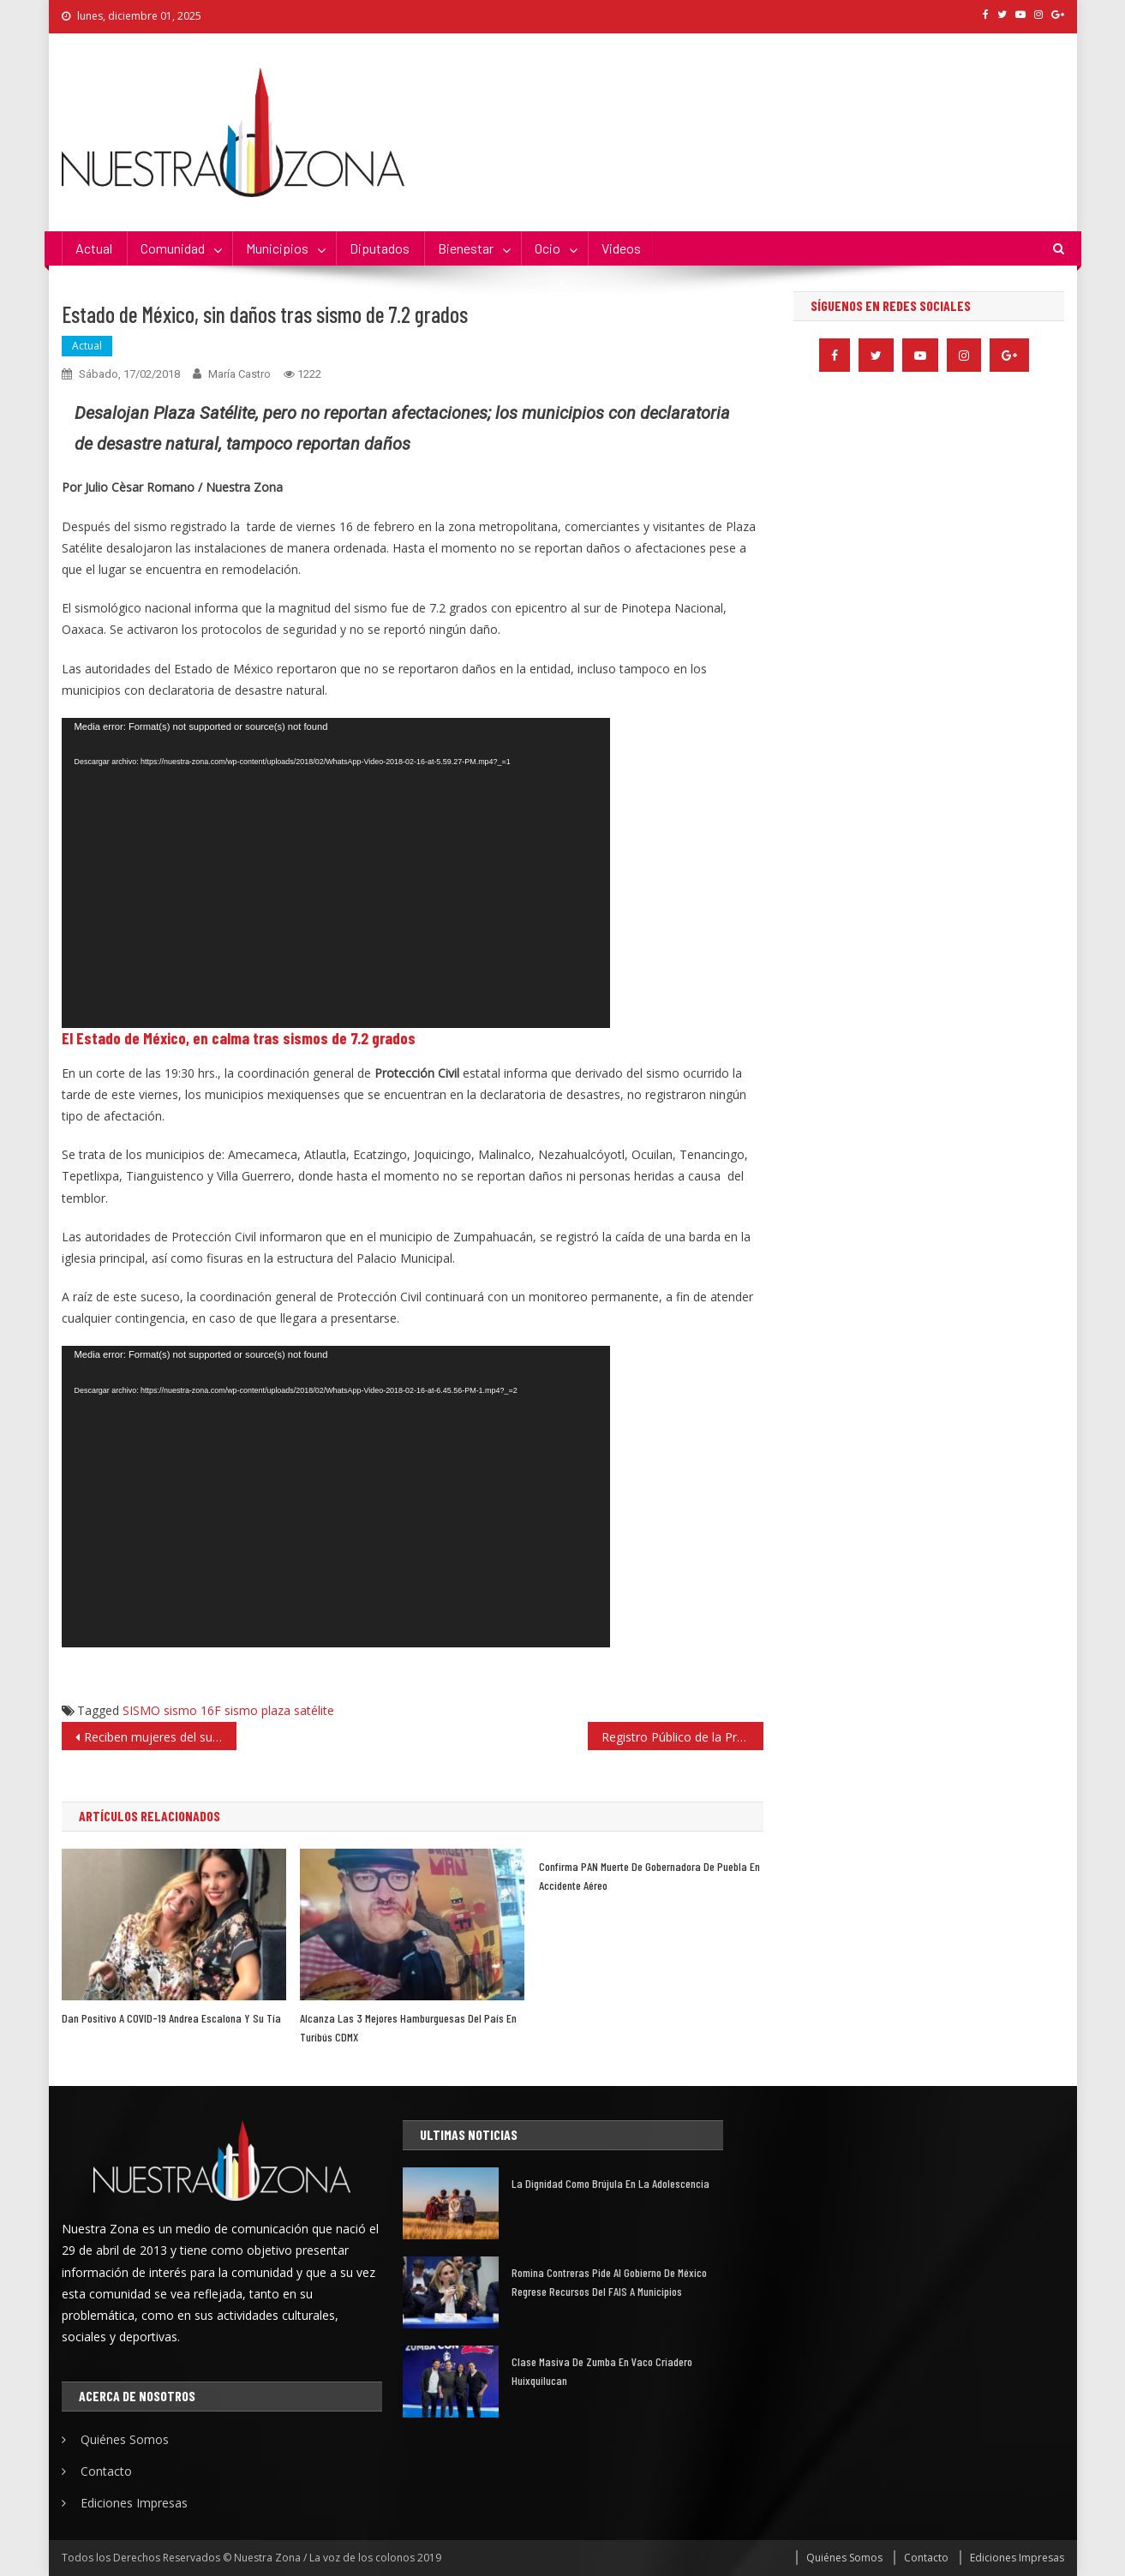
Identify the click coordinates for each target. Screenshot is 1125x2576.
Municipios (277, 248)
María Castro (239, 374)
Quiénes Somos (125, 2439)
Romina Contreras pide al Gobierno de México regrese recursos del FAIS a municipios (609, 2281)
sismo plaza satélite (279, 1710)
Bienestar (466, 248)
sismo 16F (192, 1710)
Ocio (547, 248)
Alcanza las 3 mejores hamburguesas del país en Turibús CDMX (408, 2027)
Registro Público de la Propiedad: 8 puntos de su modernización (682, 1737)
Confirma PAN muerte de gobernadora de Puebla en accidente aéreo (649, 1875)
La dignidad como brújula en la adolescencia (610, 2183)
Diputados (380, 248)
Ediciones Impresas (134, 2503)
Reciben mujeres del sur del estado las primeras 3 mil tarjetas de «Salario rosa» (160, 1737)
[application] (336, 873)
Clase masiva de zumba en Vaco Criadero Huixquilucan (602, 2371)
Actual (93, 248)
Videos (621, 248)
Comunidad (173, 248)
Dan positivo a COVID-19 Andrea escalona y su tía (171, 2018)
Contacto (106, 2471)
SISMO (141, 1710)
